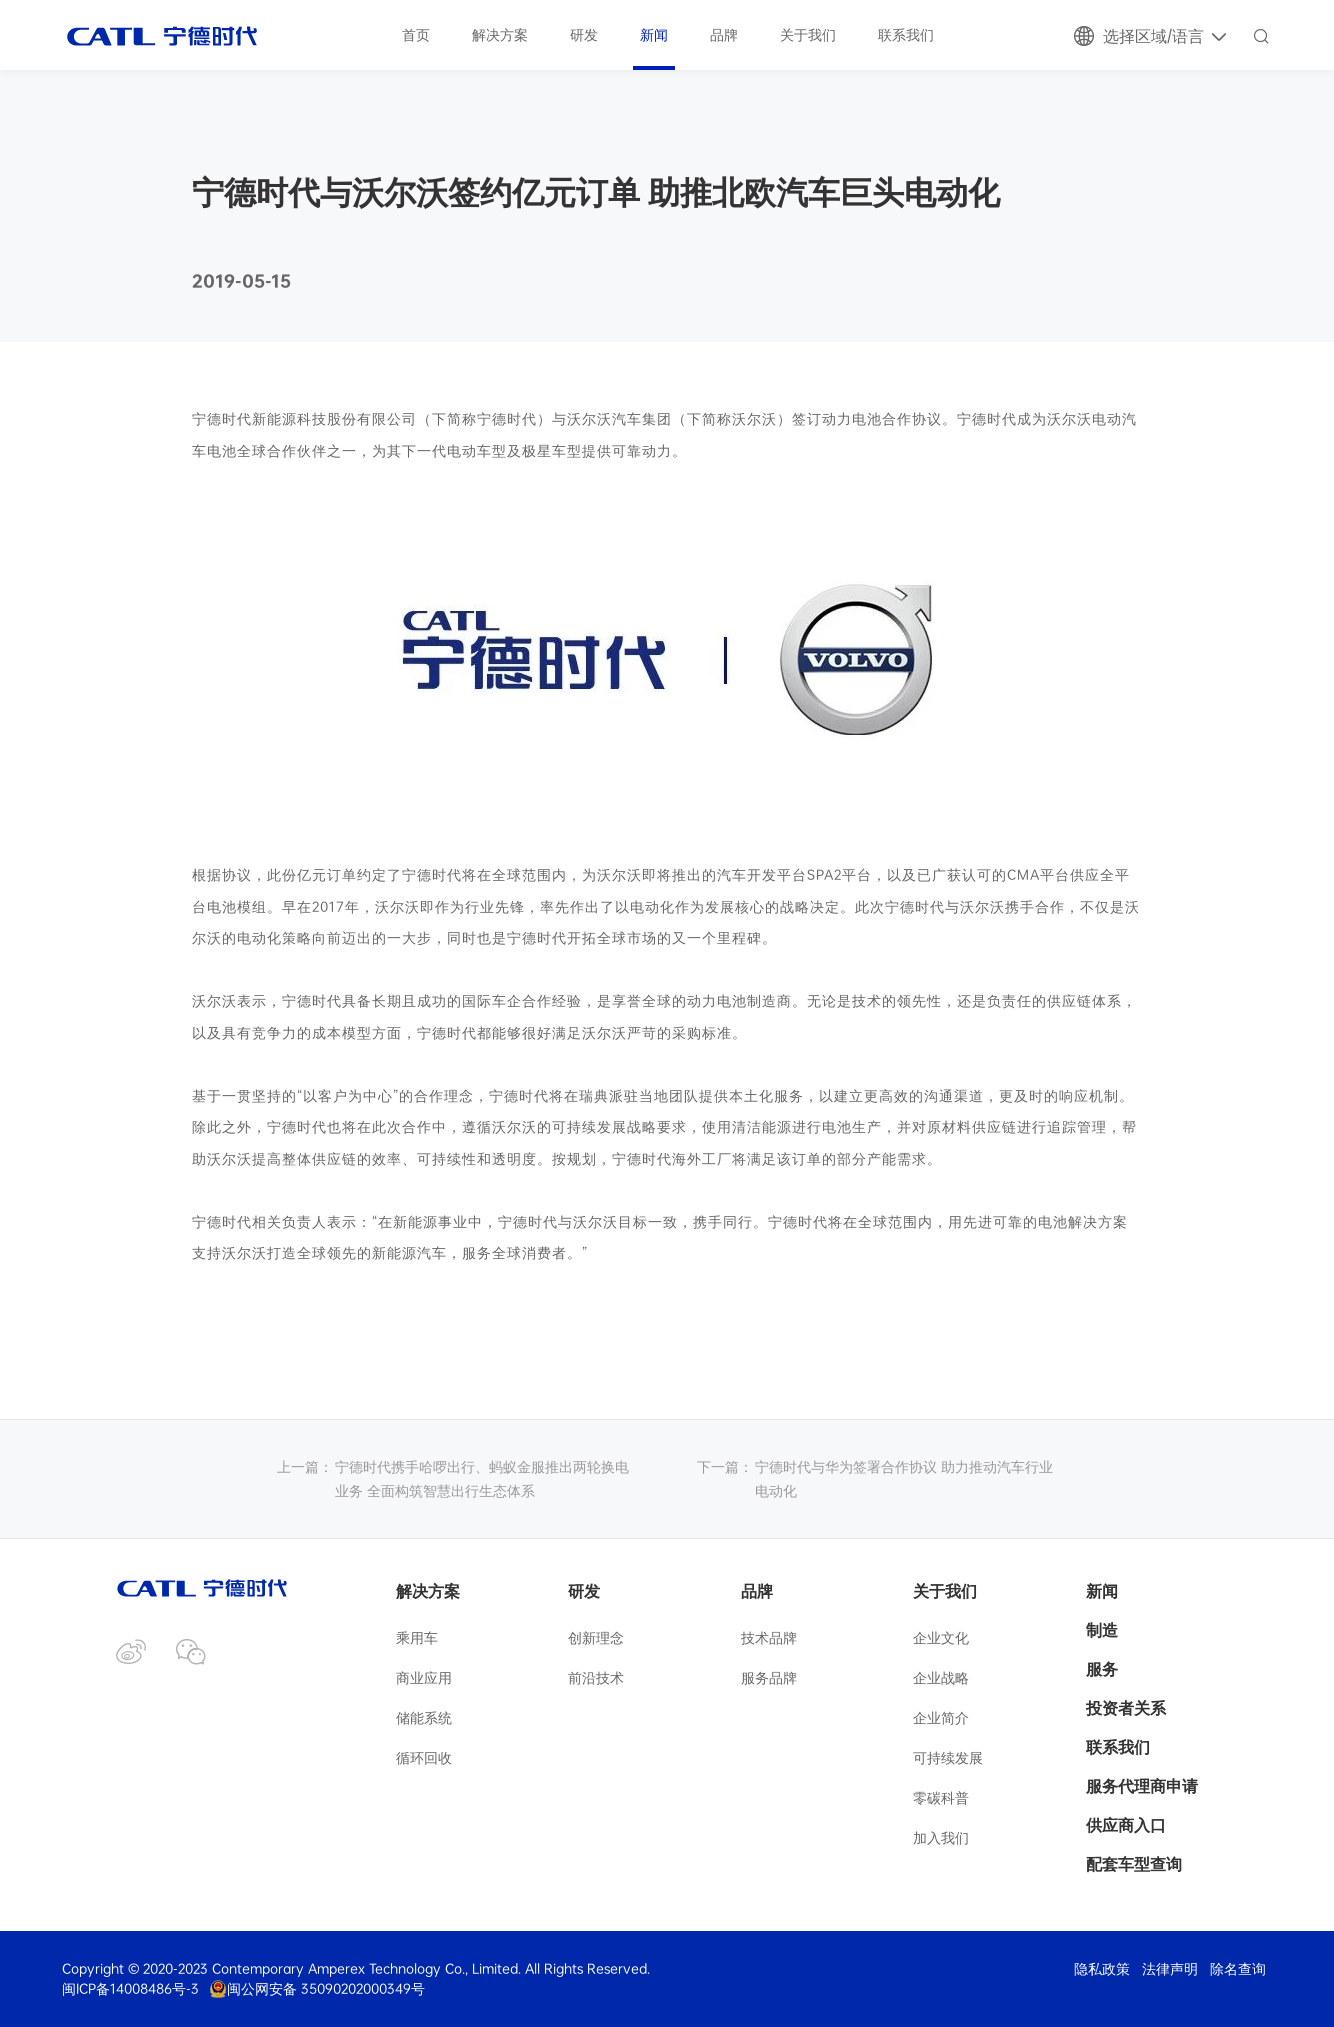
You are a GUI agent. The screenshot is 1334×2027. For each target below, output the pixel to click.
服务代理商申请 (1142, 1786)
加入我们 (941, 1837)
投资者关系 (1126, 1708)
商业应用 (424, 1677)
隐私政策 (1102, 1969)
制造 (1102, 1630)
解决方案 (500, 34)
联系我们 (906, 34)
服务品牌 (769, 1677)
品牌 (724, 34)
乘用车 (417, 1637)
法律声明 (1170, 1969)
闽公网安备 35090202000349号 (317, 1989)
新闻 (654, 34)
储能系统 (424, 1717)
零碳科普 (941, 1797)
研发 (584, 34)
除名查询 (1238, 1969)
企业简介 (941, 1717)
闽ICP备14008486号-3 (130, 1989)
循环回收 (424, 1757)
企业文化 (941, 1637)
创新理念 (596, 1637)
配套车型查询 (1134, 1864)
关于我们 (808, 34)
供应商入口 (1126, 1825)
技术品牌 (769, 1637)
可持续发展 (948, 1757)
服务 (1102, 1669)
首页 (416, 34)
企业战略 (941, 1677)
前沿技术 (596, 1677)
